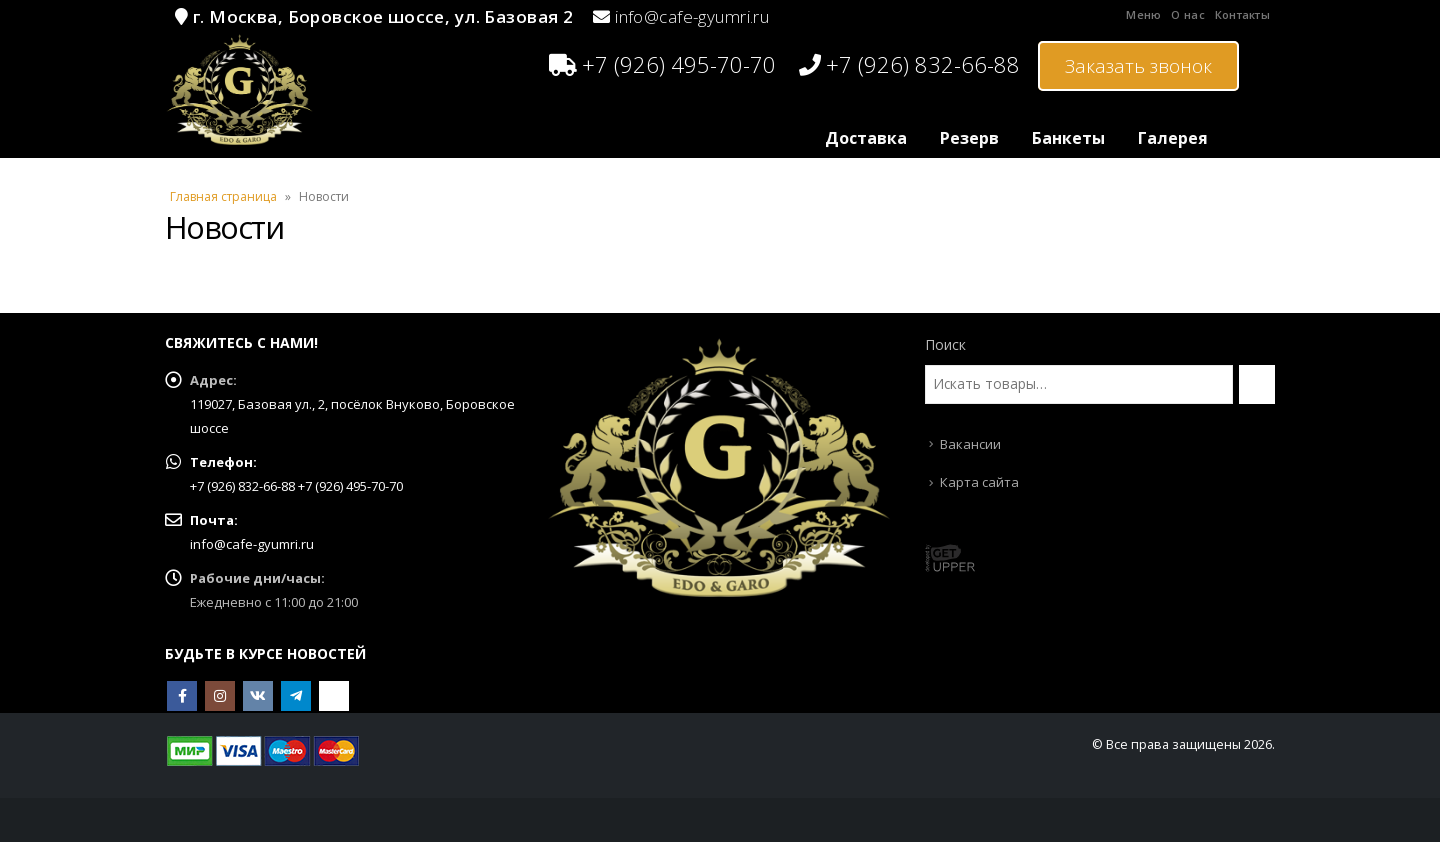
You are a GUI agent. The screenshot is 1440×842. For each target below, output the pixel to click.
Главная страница (223, 196)
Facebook (182, 696)
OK (334, 696)
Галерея (1173, 138)
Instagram (220, 696)
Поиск (945, 344)
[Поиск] (1257, 384)
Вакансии (970, 444)
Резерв (969, 138)
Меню (1143, 14)
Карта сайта (979, 482)
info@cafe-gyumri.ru (692, 16)
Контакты (1242, 14)
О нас (1187, 14)
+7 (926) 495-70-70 (662, 64)
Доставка (866, 138)
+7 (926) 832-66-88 (909, 64)
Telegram (296, 696)
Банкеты (1068, 138)
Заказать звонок (1138, 66)
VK (258, 696)
